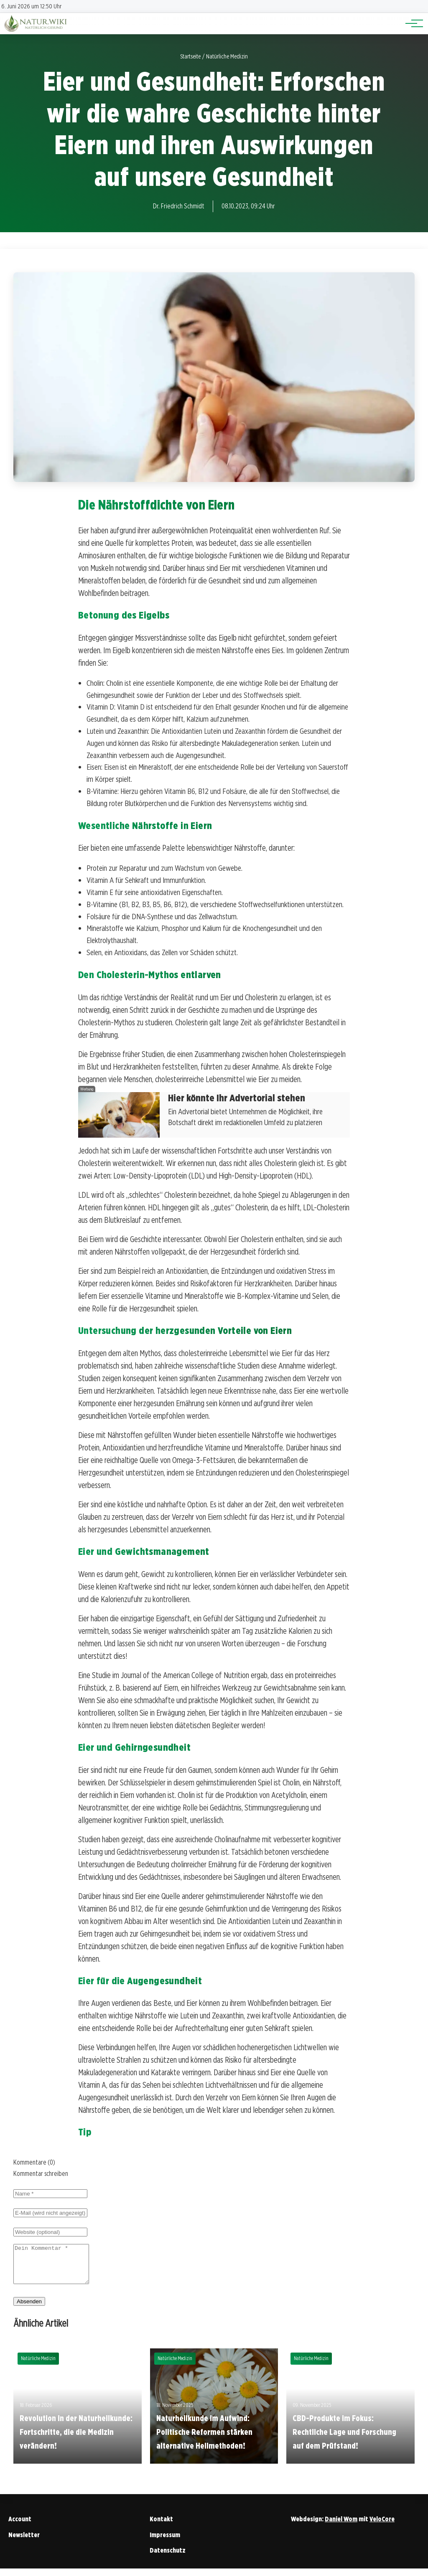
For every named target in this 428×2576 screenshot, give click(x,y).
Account (19, 2526)
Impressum (165, 2542)
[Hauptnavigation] (411, 23)
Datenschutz (168, 2558)
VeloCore (382, 2526)
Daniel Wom (341, 2526)
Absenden (29, 2309)
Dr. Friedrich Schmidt (178, 206)
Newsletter (24, 2542)
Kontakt (161, 2526)
